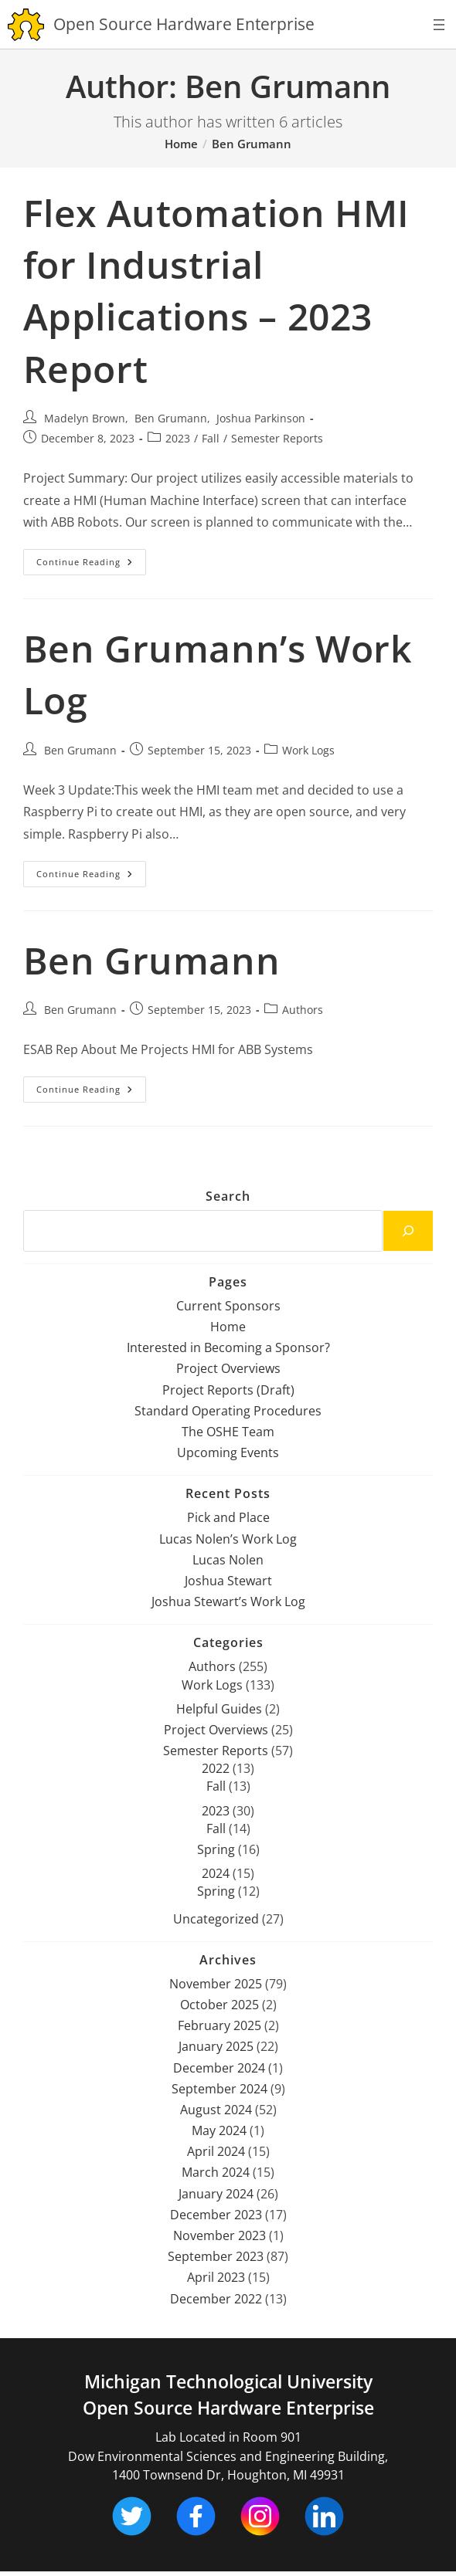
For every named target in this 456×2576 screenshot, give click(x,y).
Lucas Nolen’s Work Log (228, 1538)
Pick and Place (228, 1517)
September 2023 (216, 2256)
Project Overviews (228, 1368)
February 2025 (219, 2025)
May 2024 (219, 2130)
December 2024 (219, 2067)
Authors (302, 1009)
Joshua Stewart (228, 1580)
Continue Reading (91, 564)
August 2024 (216, 2109)
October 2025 (219, 2004)
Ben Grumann (251, 143)
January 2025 (216, 2046)
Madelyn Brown (84, 418)
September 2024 (219, 2088)
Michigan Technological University (228, 2382)
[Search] (408, 1231)
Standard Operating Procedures (228, 1410)
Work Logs (308, 750)
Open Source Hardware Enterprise (228, 2408)
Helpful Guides (219, 1708)
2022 (216, 1768)
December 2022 (216, 2298)
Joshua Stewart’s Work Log (228, 1601)
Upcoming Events (228, 1452)
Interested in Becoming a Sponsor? (228, 1347)
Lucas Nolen (228, 1559)
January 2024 (216, 2193)
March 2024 (216, 2172)
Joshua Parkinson (260, 418)
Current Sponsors (228, 1305)
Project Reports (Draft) (228, 1389)
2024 (216, 1873)
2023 (177, 438)
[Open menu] (439, 24)
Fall (210, 438)
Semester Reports (277, 438)
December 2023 (216, 2214)
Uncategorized (216, 1918)
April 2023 (216, 2277)
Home (228, 1326)
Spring (216, 1849)
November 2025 (215, 1983)
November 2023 (219, 2235)
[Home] (181, 143)
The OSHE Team (228, 1431)
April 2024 (216, 2151)
